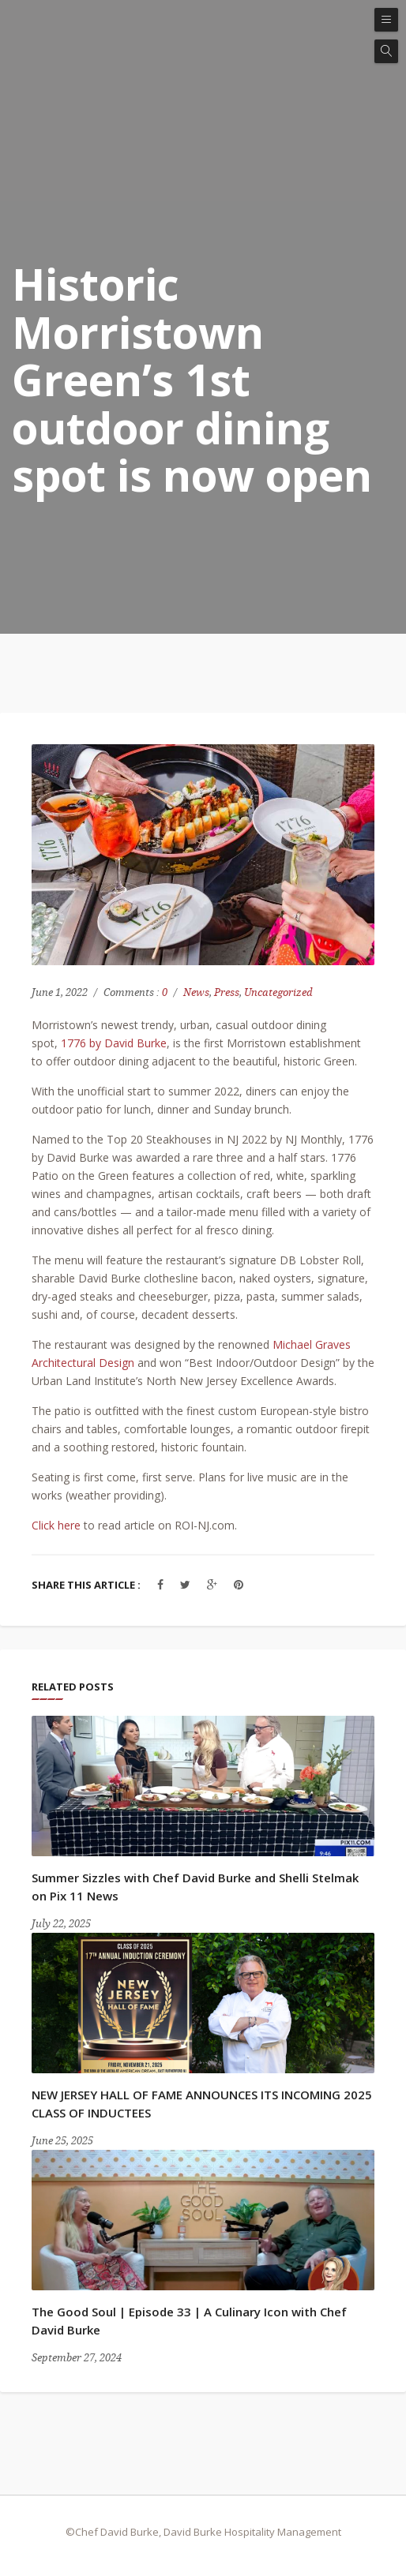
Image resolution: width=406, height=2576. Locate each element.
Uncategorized (278, 992)
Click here (56, 1525)
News (196, 992)
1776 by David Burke (114, 1042)
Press (226, 992)
